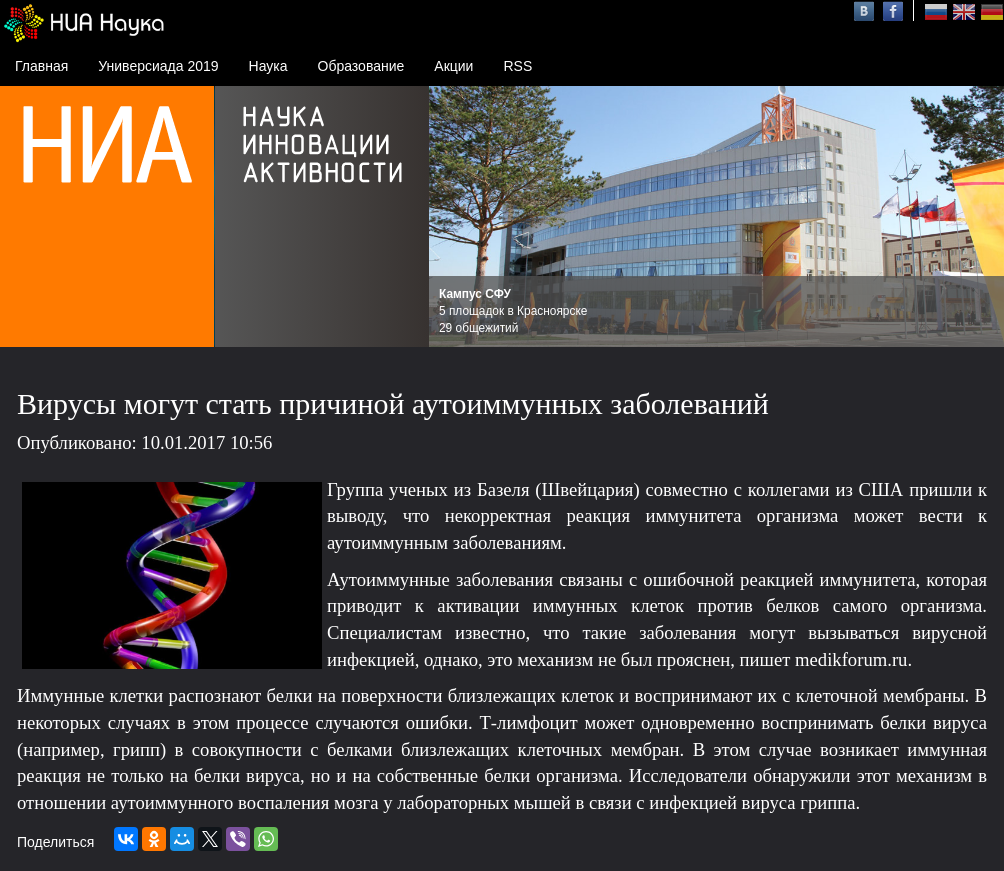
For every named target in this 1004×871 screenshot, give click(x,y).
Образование (361, 66)
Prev (455, 217)
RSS (517, 66)
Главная (41, 66)
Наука (268, 66)
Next (978, 217)
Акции (453, 66)
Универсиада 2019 (158, 66)
